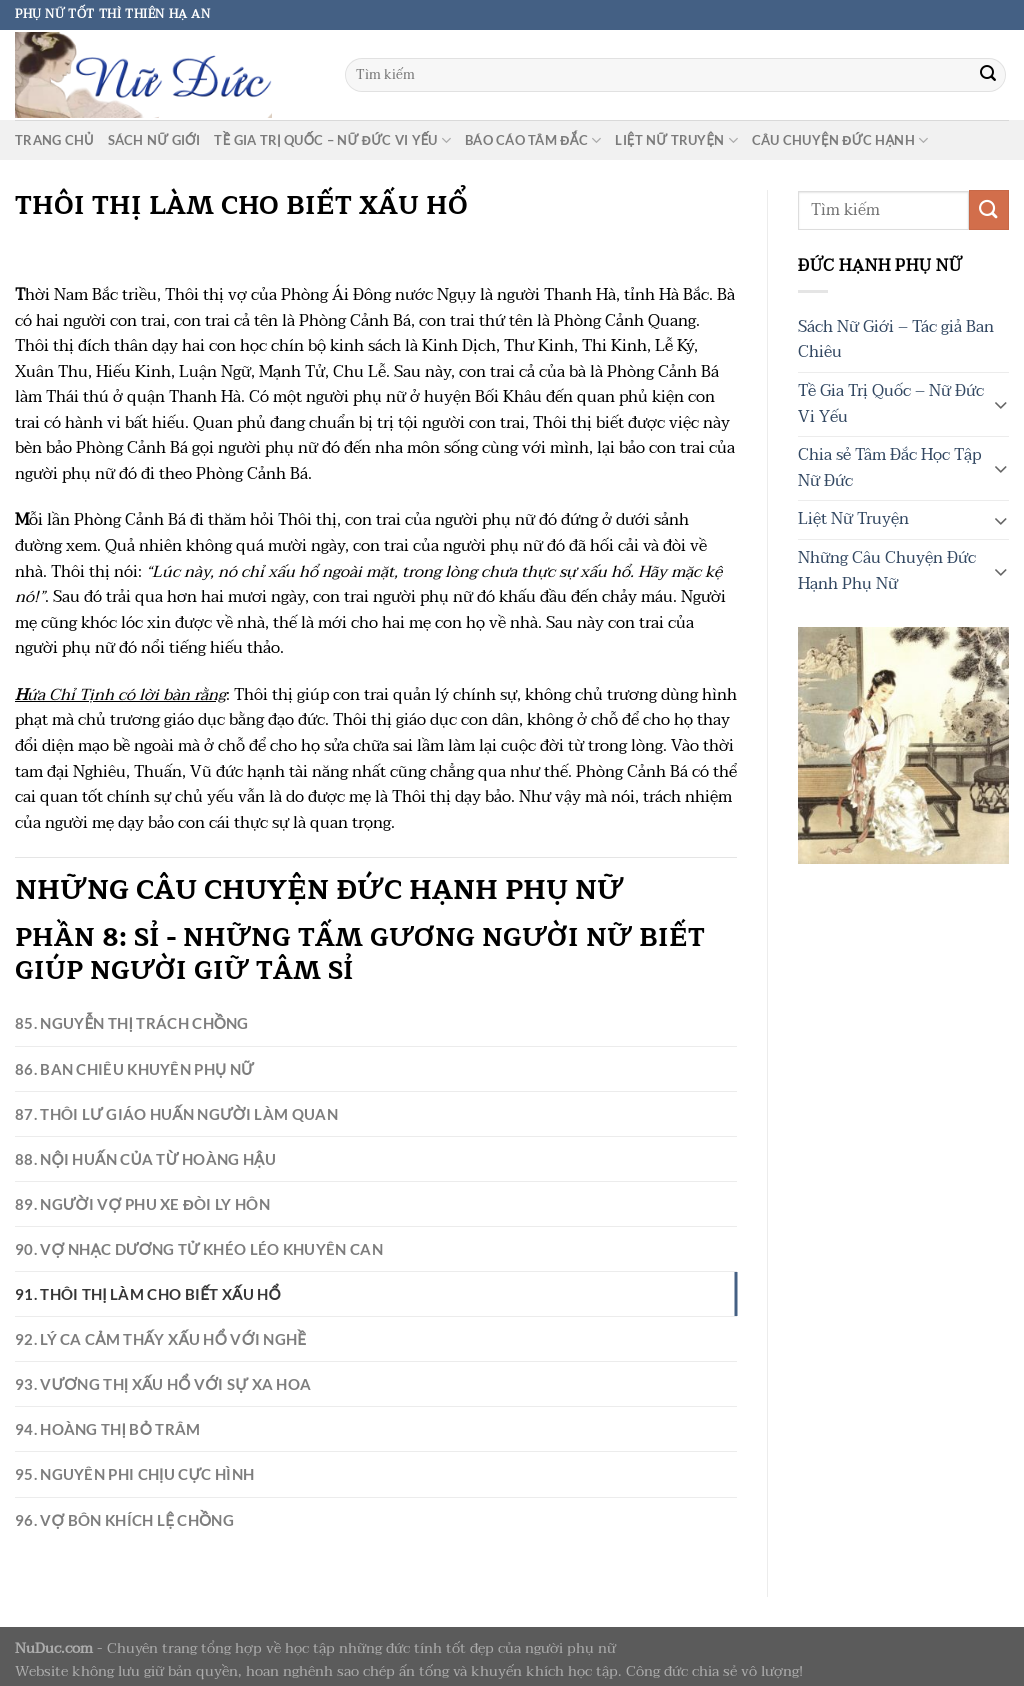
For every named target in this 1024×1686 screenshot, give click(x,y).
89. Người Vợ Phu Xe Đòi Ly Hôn (126, 1187)
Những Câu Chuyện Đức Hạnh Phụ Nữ (887, 571)
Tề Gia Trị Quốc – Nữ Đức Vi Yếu (332, 140)
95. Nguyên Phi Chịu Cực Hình (121, 1436)
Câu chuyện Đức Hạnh (840, 140)
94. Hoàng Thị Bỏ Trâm (96, 1395)
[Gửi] (988, 75)
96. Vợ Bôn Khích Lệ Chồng (111, 1478)
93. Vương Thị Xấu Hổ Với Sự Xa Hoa (144, 1353)
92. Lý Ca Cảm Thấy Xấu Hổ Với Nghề (143, 1312)
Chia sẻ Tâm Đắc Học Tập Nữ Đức (889, 468)
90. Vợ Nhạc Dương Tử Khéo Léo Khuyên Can (176, 1229)
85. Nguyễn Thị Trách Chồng (118, 1021)
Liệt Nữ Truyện (676, 140)
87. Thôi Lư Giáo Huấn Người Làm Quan (154, 1104)
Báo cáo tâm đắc (533, 140)
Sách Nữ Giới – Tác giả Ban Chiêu (896, 340)
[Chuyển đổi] (1001, 404)
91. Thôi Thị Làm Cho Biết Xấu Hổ (131, 1270)
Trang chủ (54, 140)
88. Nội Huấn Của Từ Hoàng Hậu (129, 1146)
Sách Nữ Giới (154, 140)
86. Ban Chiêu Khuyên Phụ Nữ (119, 1063)
